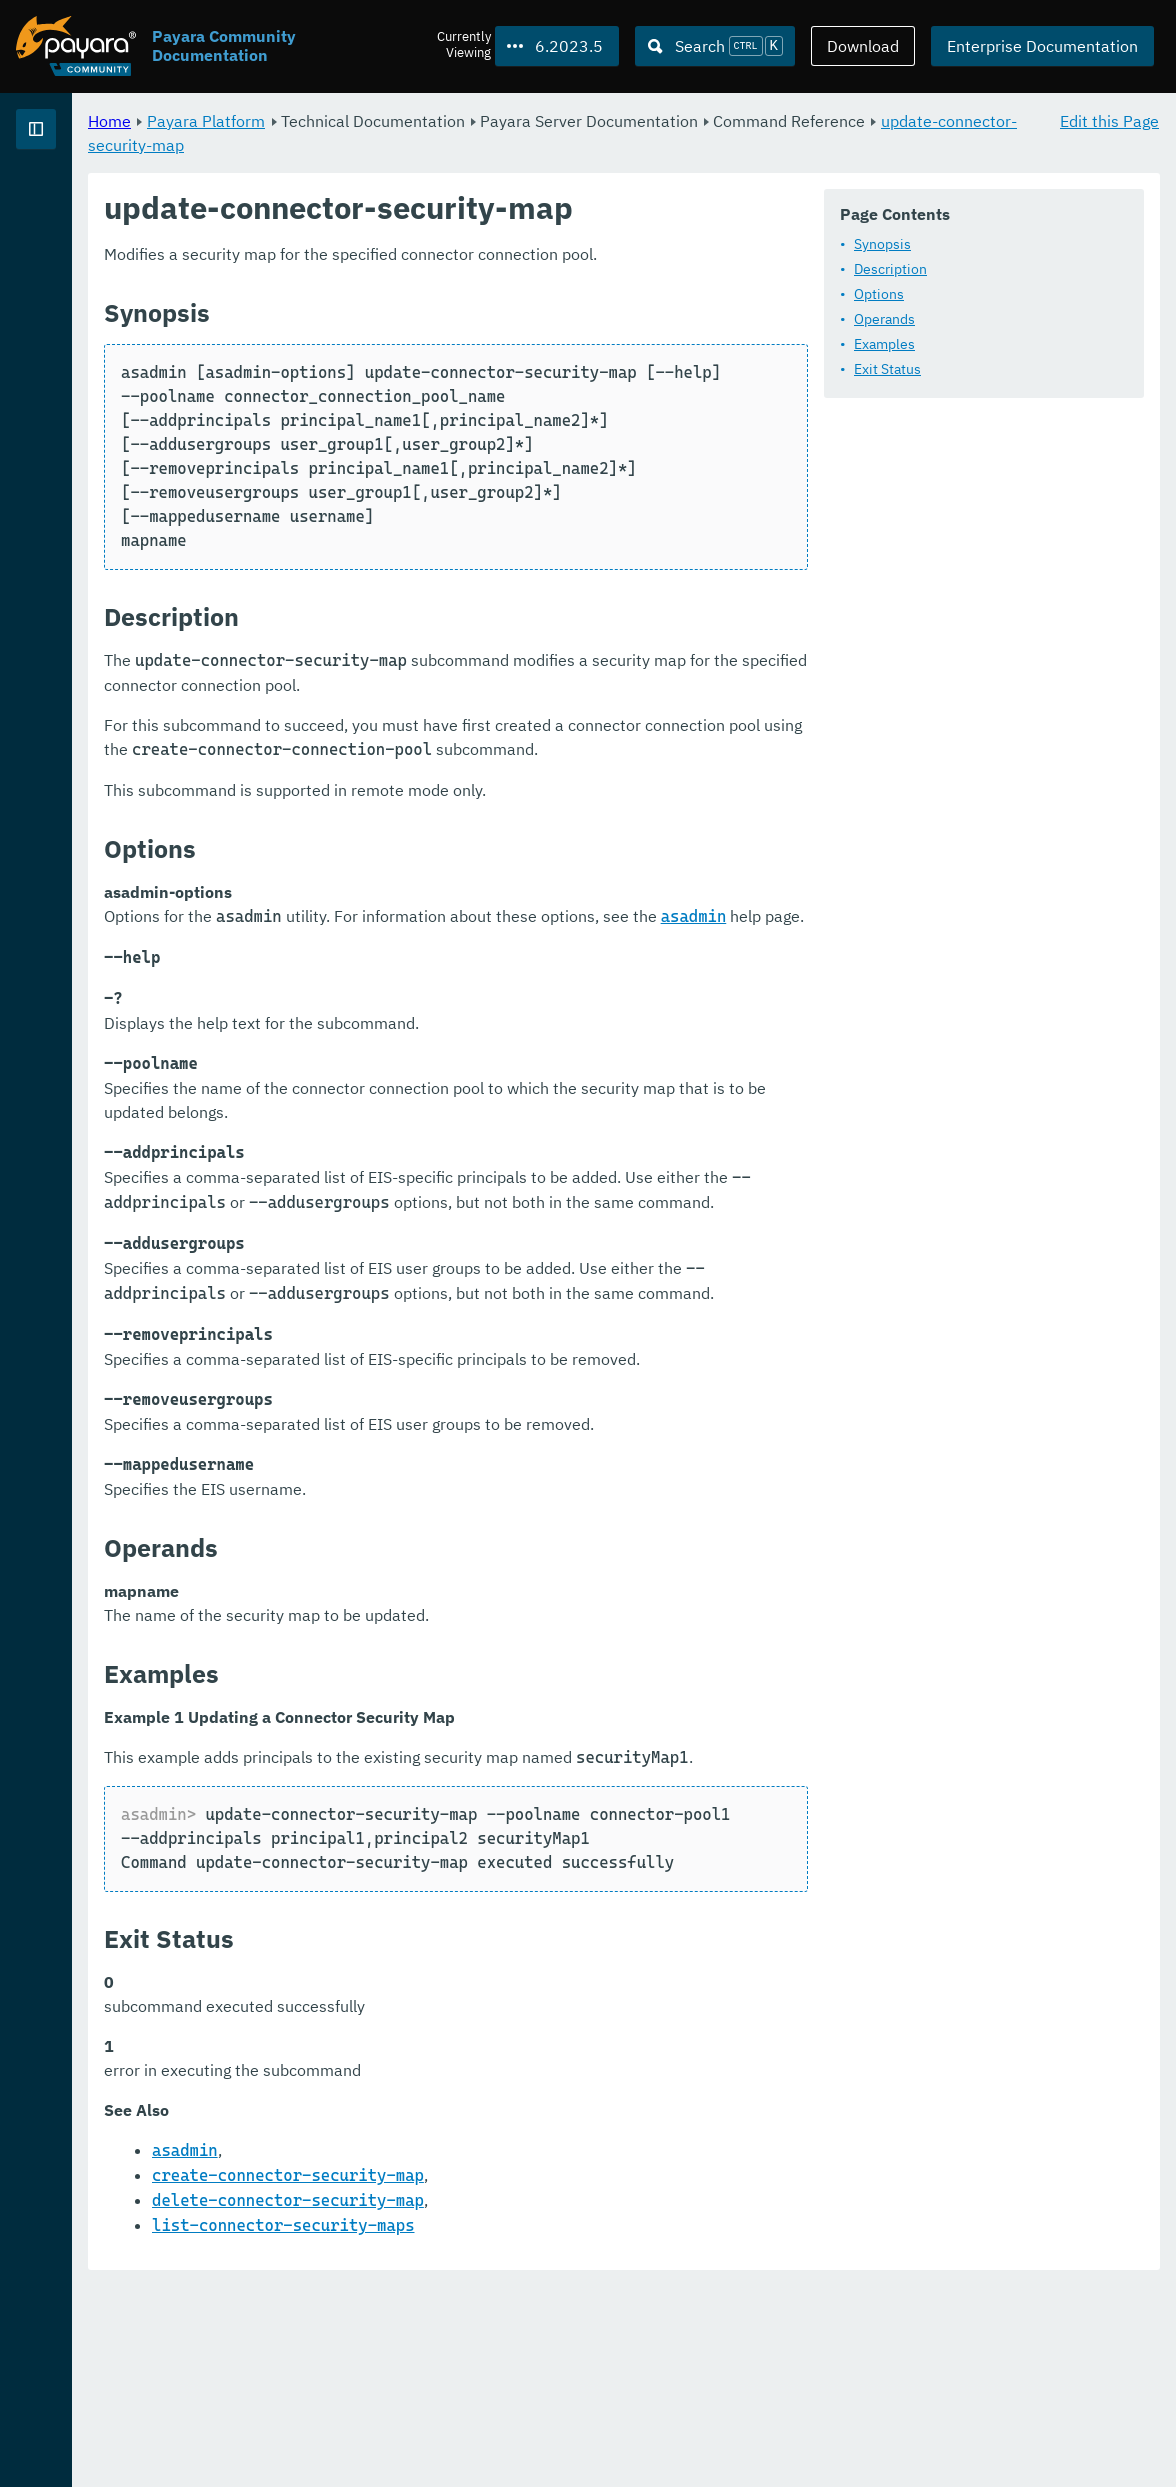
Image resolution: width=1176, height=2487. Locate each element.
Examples (413, 397)
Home (358, 120)
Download (863, 46)
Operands (413, 372)
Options (408, 347)
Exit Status (416, 422)
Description (419, 322)
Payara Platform (455, 120)
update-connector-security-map (543, 144)
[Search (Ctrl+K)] (715, 46)
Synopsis (411, 297)
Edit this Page (1109, 120)
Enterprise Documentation (1042, 46)
